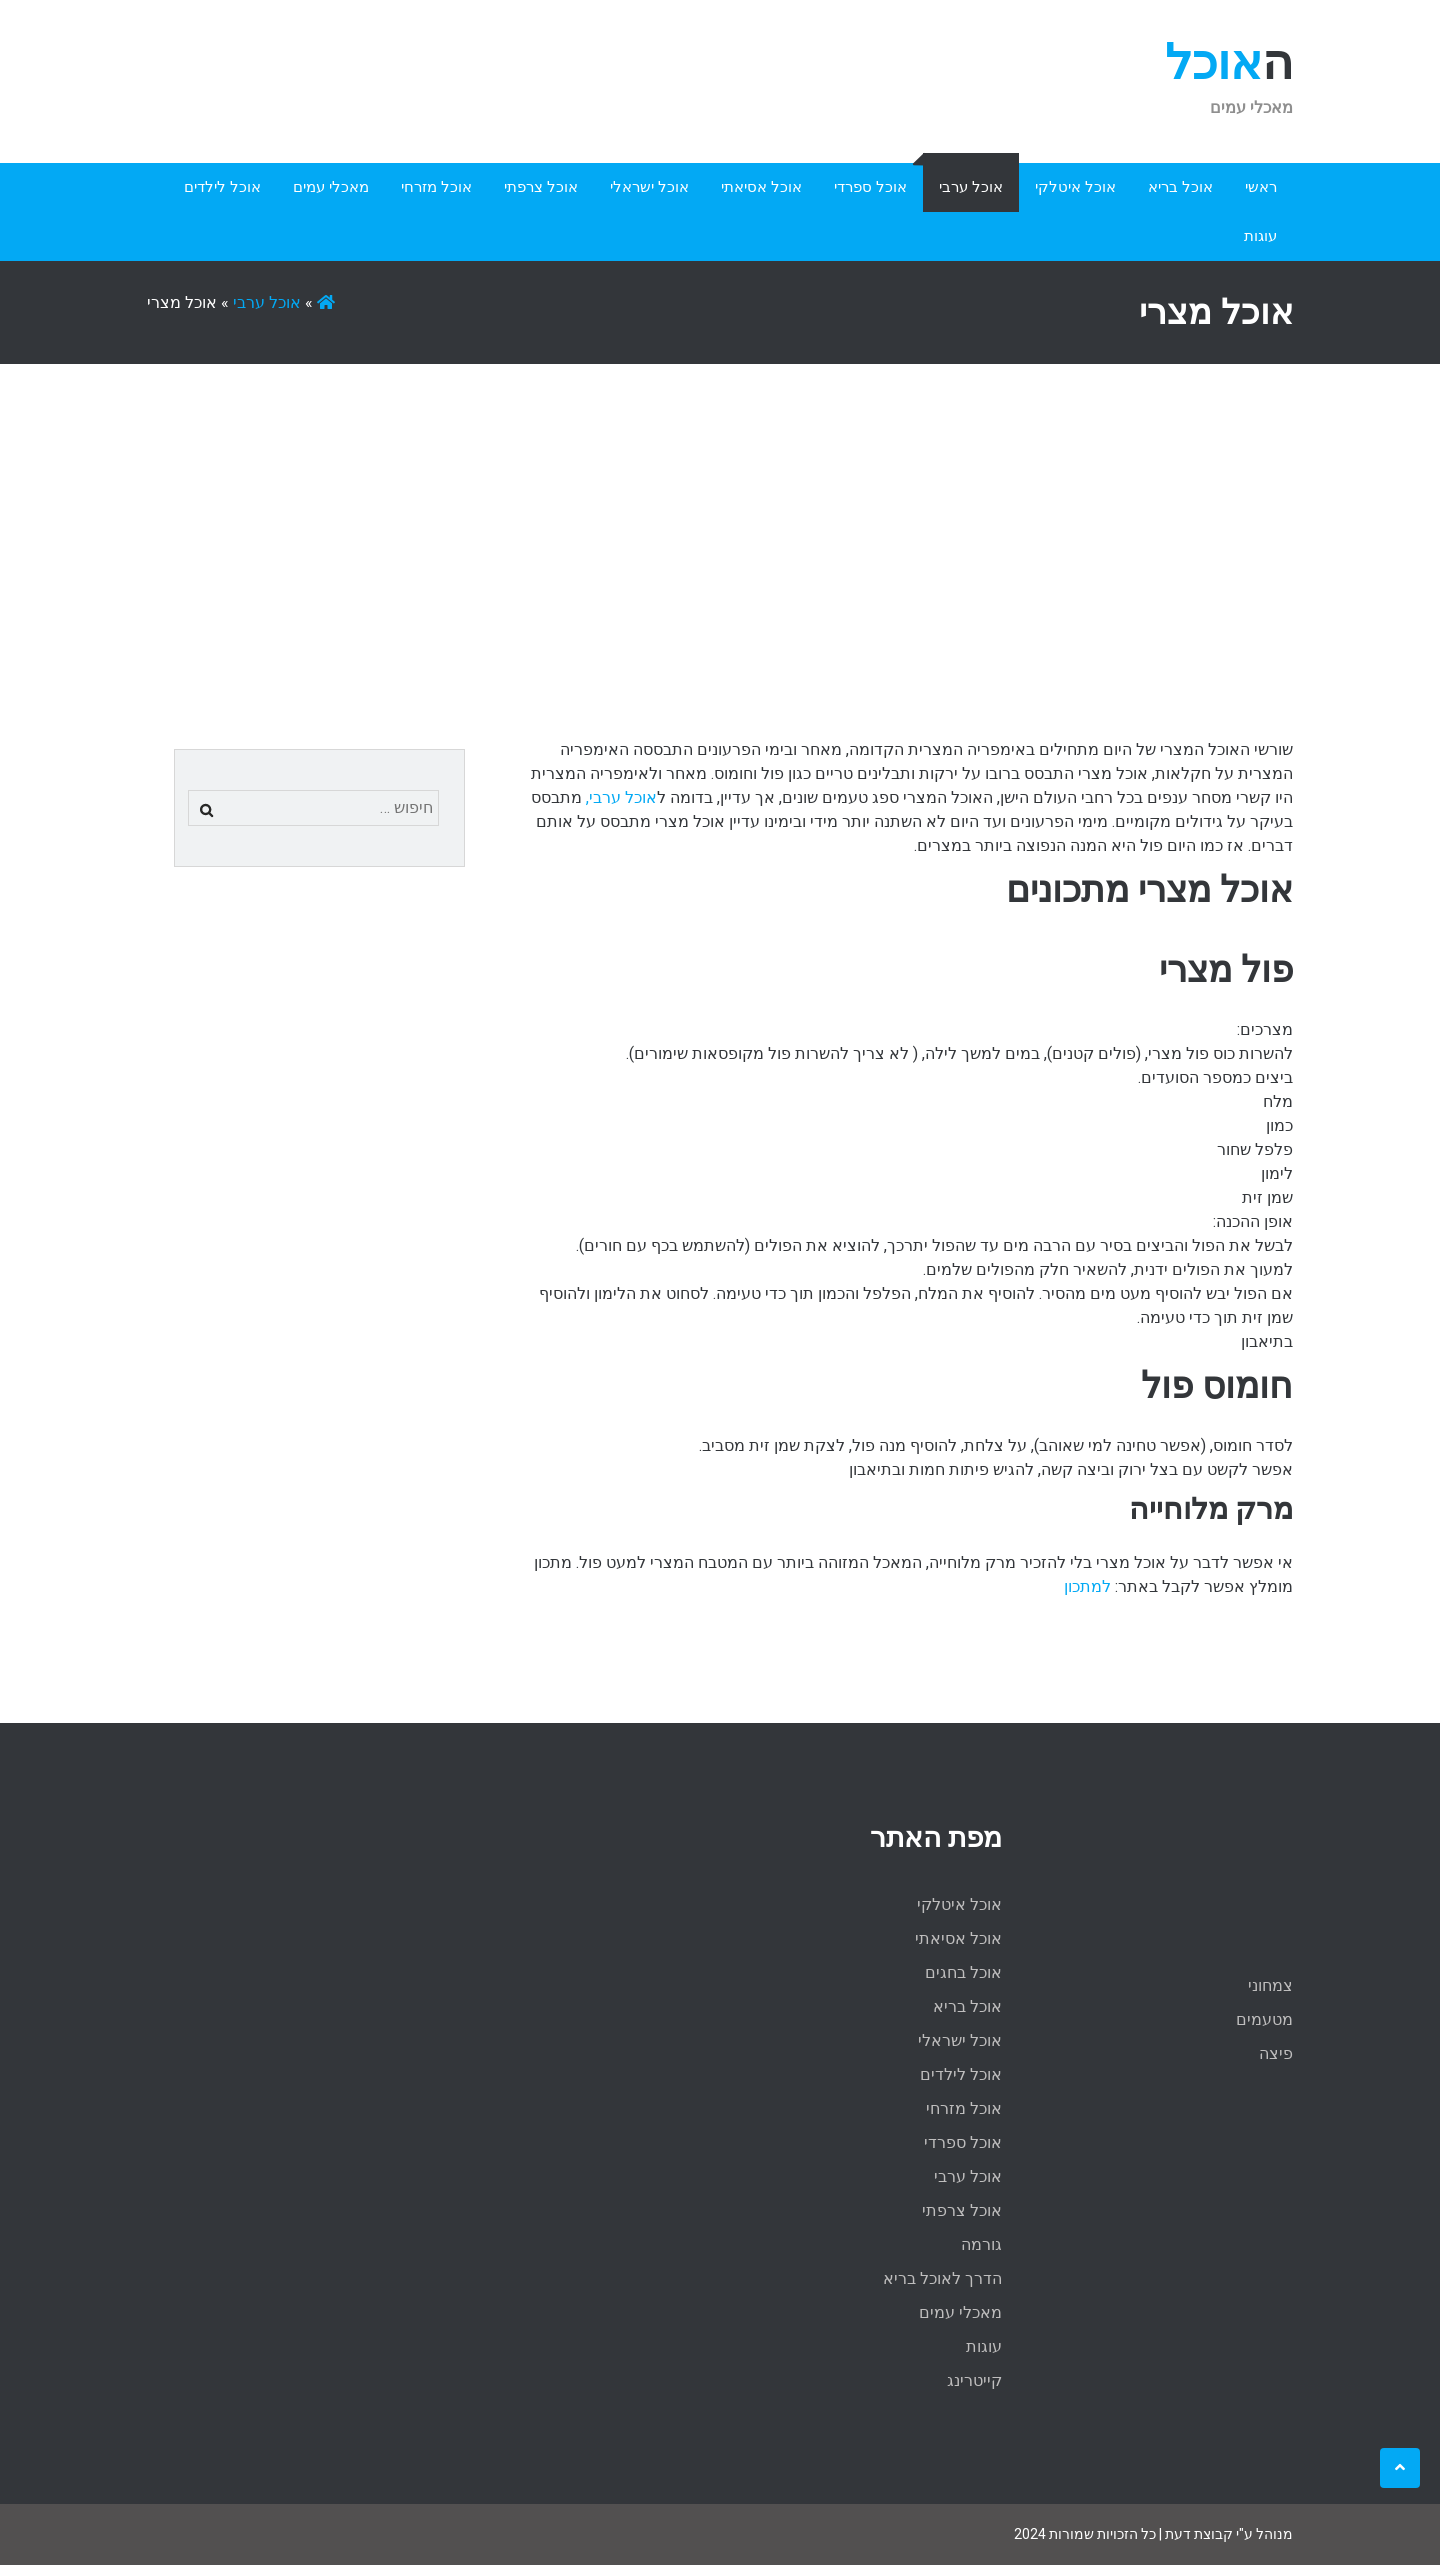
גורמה (981, 2244)
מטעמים (1264, 2019)
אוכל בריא (1180, 187)
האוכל (1229, 62)
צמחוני (1270, 1985)
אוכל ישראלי (649, 187)
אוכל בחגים (963, 1972)
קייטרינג (974, 2380)
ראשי (1261, 187)
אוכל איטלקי (1075, 187)
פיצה (1276, 2053)
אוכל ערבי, (619, 797)
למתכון (1087, 1586)
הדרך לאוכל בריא (942, 2278)
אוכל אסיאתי (761, 187)
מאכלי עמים (331, 187)
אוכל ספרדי (870, 187)
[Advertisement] (720, 514)
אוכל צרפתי (541, 187)
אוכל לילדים (222, 187)
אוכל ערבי (971, 187)
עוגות (1260, 236)
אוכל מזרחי (436, 187)
